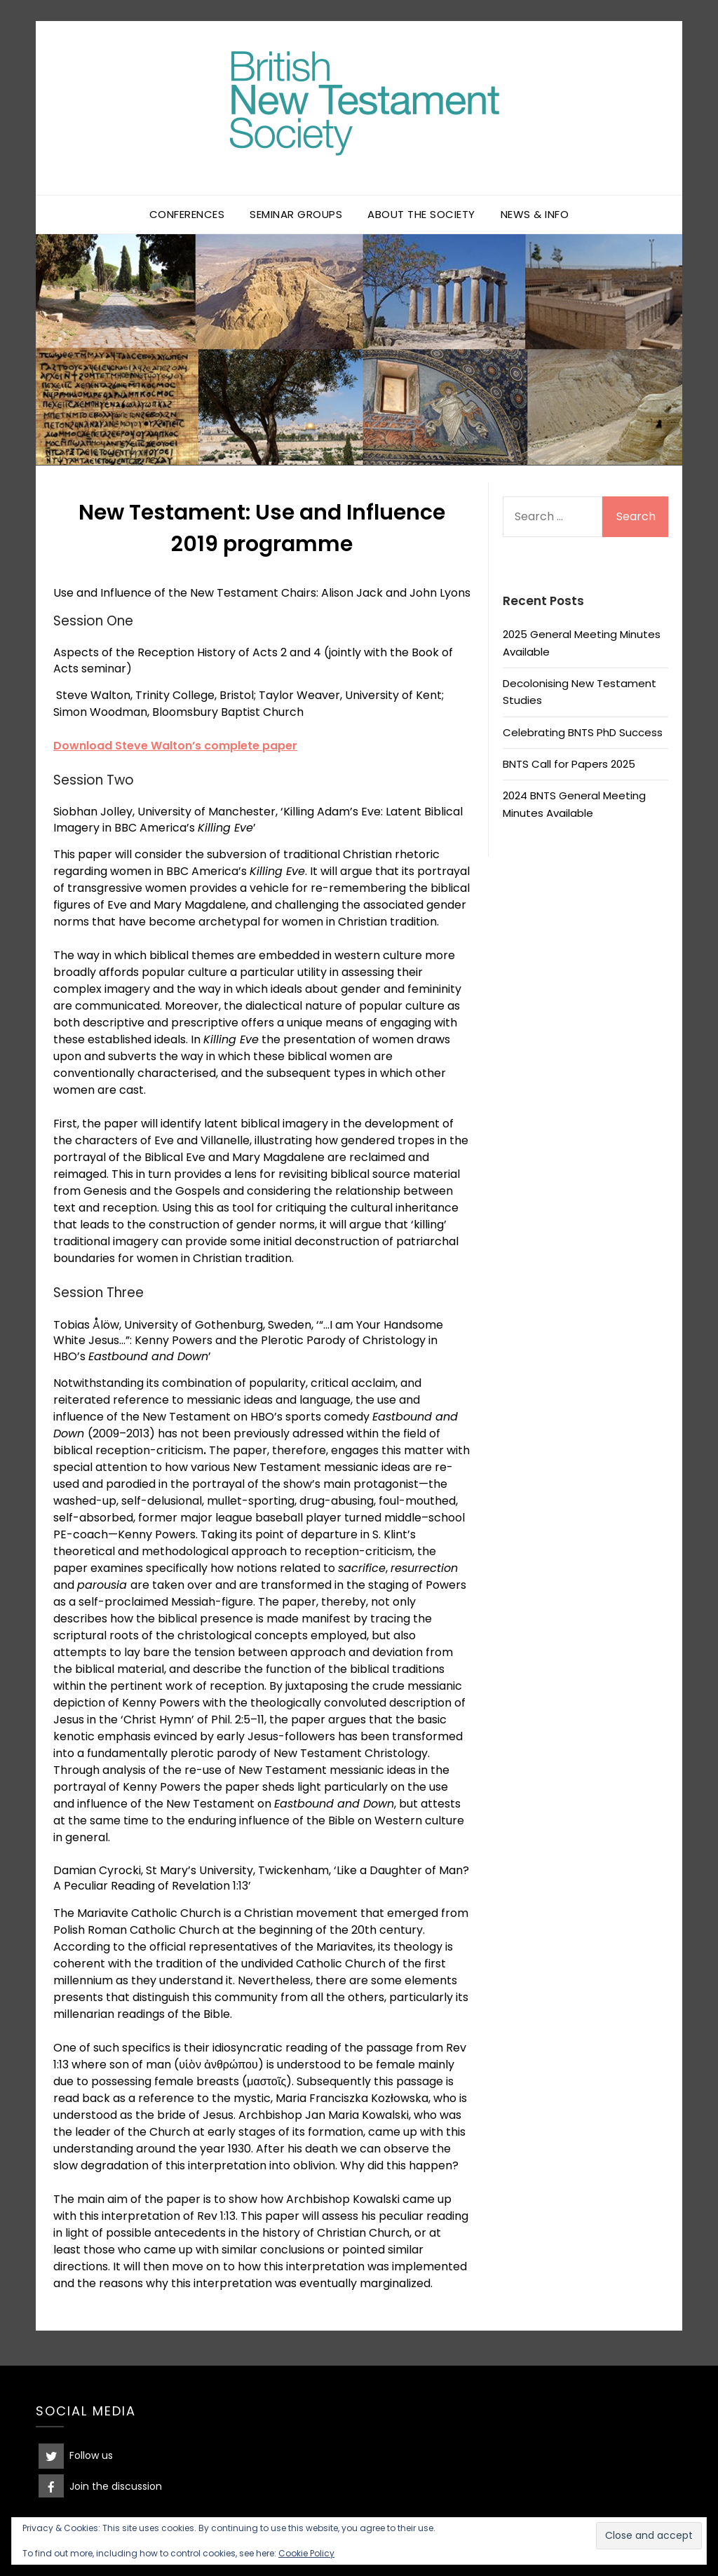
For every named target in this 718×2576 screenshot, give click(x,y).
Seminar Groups (296, 214)
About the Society (421, 214)
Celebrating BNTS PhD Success (583, 732)
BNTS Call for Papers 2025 (569, 764)
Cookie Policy (306, 2553)
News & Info (535, 214)
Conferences (187, 214)
